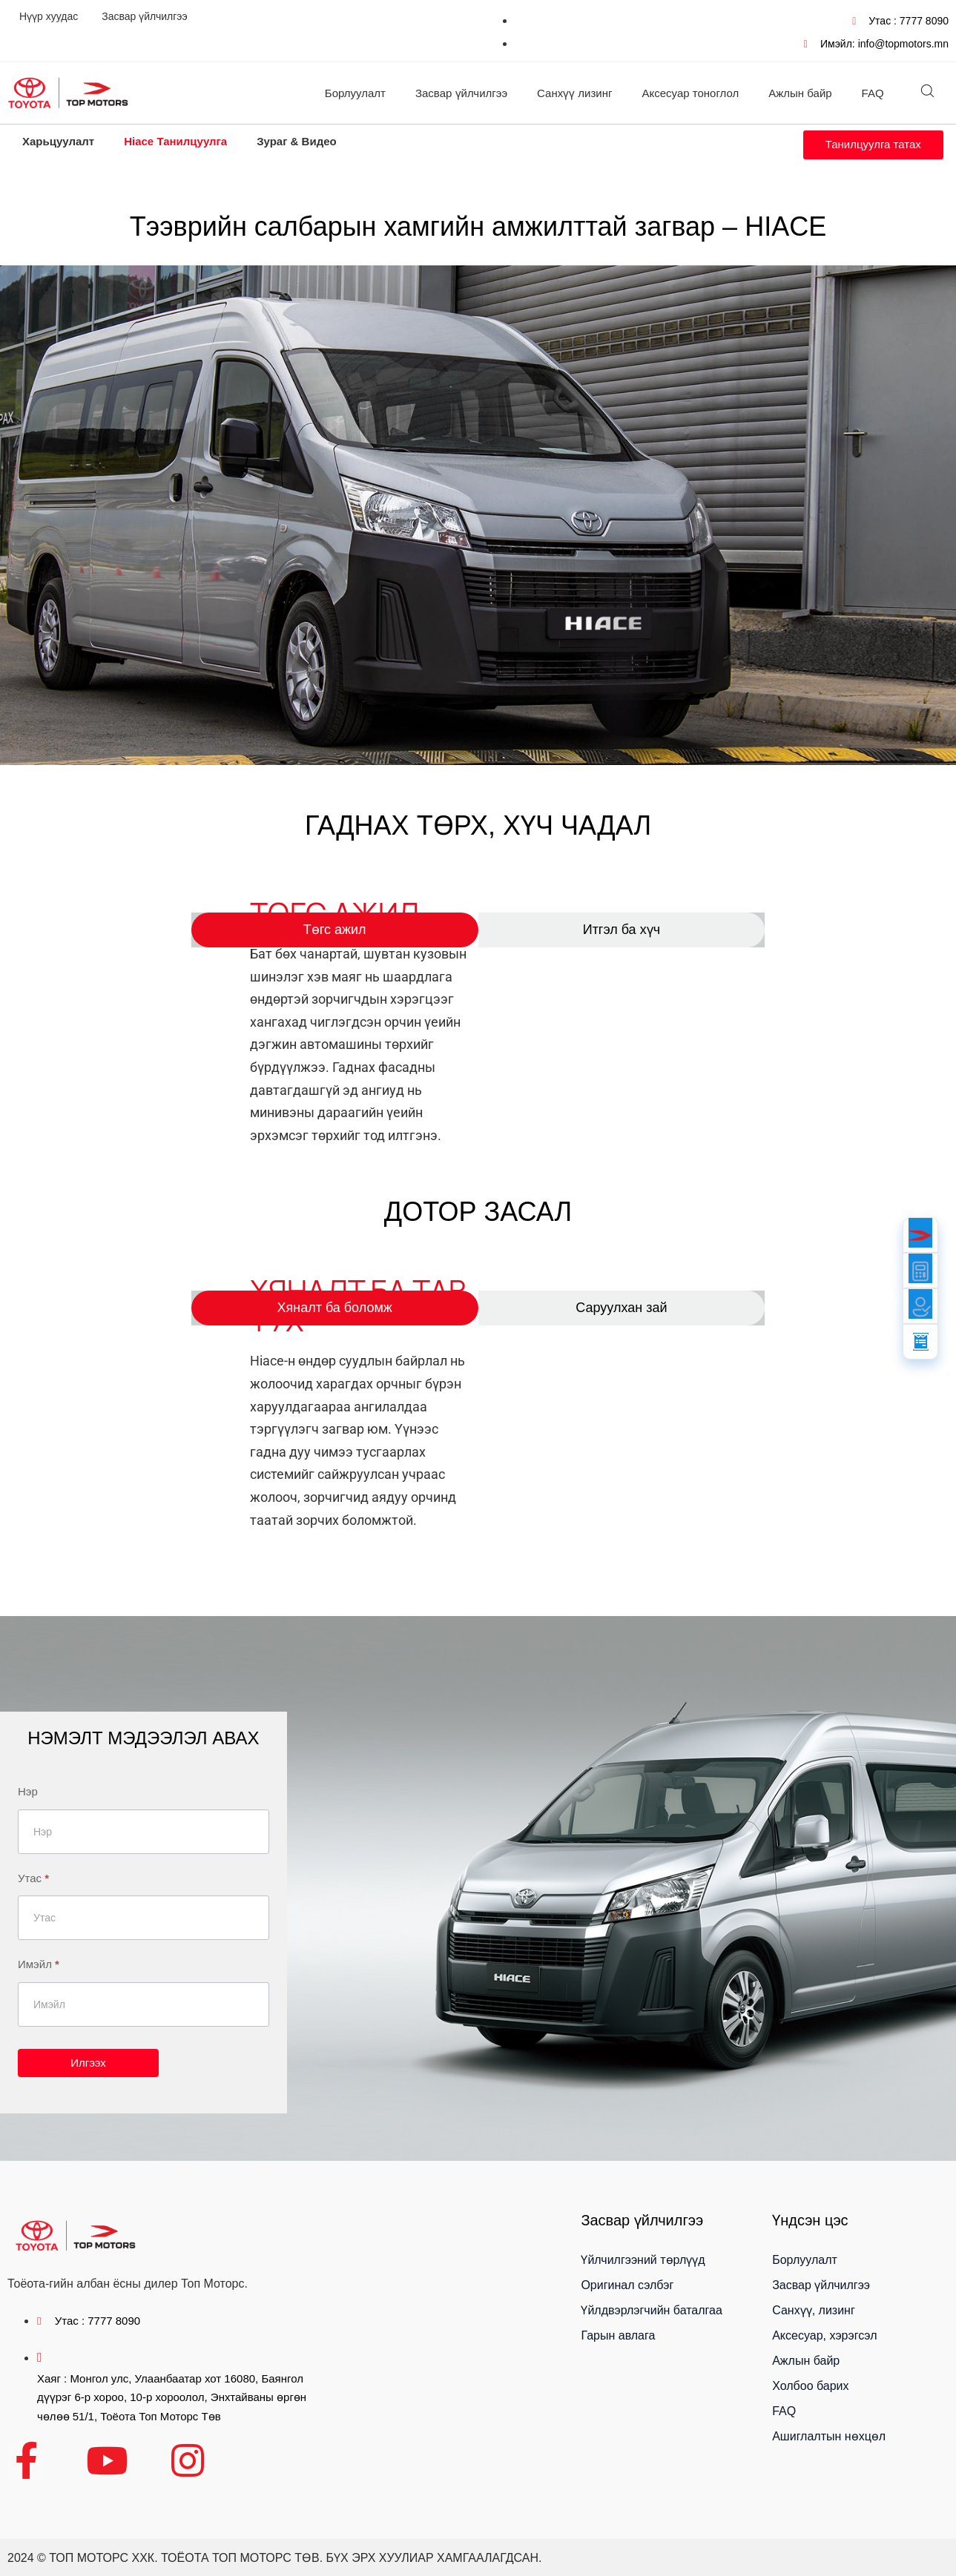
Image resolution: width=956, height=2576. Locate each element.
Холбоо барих (810, 2386)
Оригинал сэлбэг (627, 2285)
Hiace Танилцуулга (175, 141)
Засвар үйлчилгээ (144, 16)
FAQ (873, 93)
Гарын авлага (618, 2335)
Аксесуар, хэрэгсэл (824, 2335)
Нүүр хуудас (48, 16)
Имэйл (38, 1964)
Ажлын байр (799, 93)
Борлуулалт (355, 93)
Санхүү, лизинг (813, 2310)
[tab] (334, 930)
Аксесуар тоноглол (690, 93)
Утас (33, 1878)
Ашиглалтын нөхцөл (829, 2436)
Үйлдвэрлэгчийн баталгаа (651, 2310)
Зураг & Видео (297, 141)
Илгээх (88, 2062)
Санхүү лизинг (574, 93)
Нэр (28, 1791)
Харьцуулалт (58, 141)
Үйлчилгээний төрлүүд (643, 2260)
